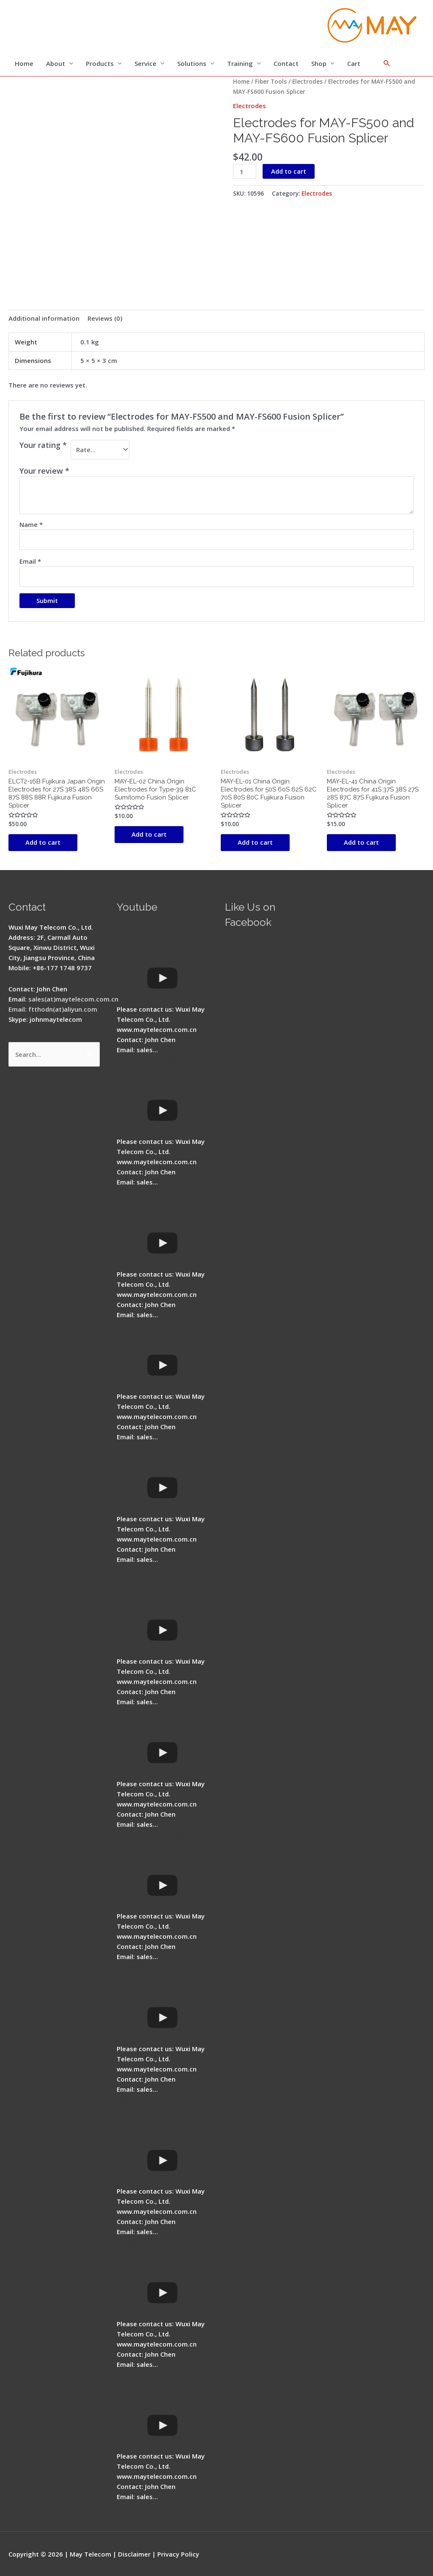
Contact (286, 63)
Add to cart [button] (42, 842)
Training (240, 63)
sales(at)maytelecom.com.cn (73, 999)
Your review (44, 471)
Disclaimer (134, 2554)
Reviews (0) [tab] (105, 318)
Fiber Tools (271, 81)
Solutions (191, 63)
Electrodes (307, 81)
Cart (353, 63)
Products (100, 63)
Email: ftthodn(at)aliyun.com (52, 1009)
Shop (318, 63)
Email (30, 561)
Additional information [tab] (43, 318)
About (55, 63)
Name (31, 524)
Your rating (43, 445)
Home (24, 63)
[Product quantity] (244, 171)
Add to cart (288, 171)
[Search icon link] (387, 63)
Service (145, 63)
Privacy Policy (178, 2554)
